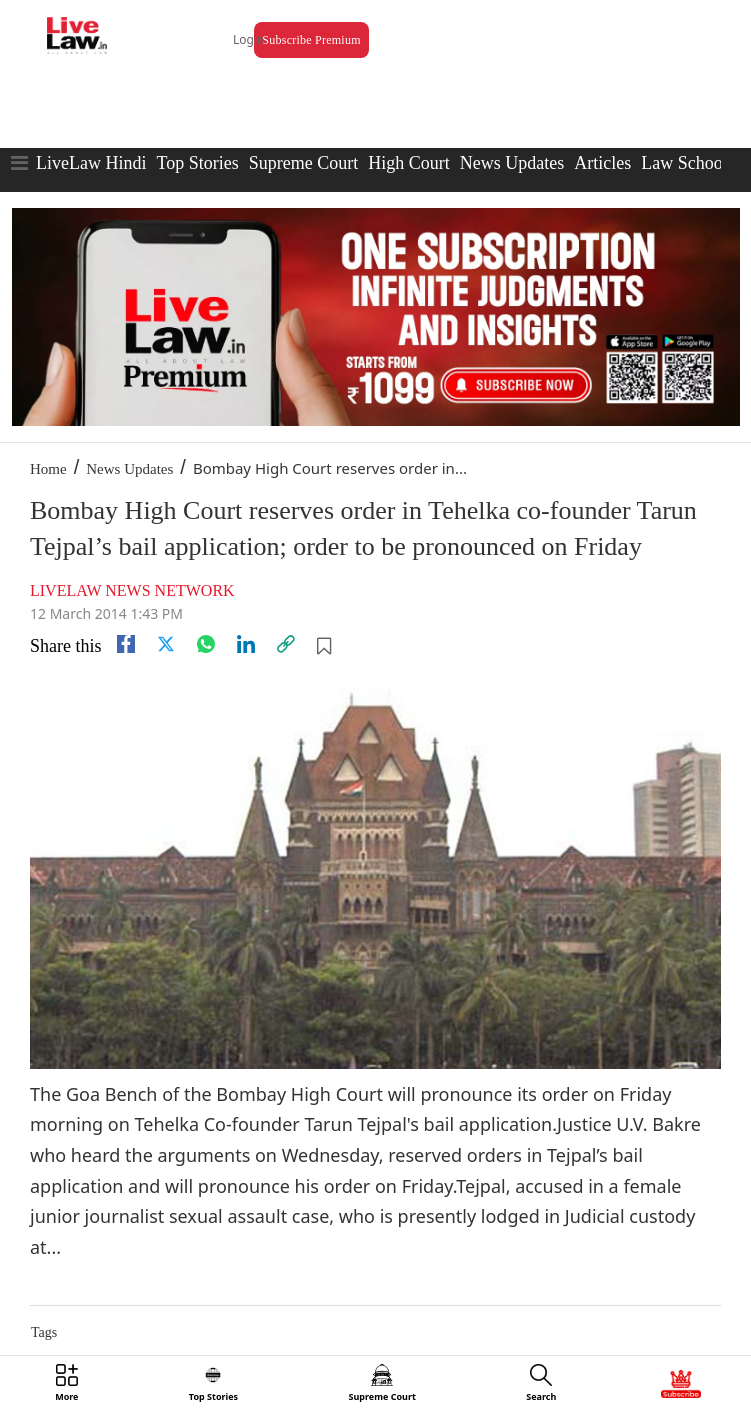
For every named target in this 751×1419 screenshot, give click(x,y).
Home (48, 469)
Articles (602, 163)
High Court (409, 163)
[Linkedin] (246, 644)
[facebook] (126, 644)
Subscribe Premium (311, 40)
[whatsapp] (206, 644)
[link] (286, 644)
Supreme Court (304, 163)
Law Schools (688, 163)
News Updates (512, 163)
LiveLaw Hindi (91, 163)
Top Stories (197, 163)
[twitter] (166, 644)
